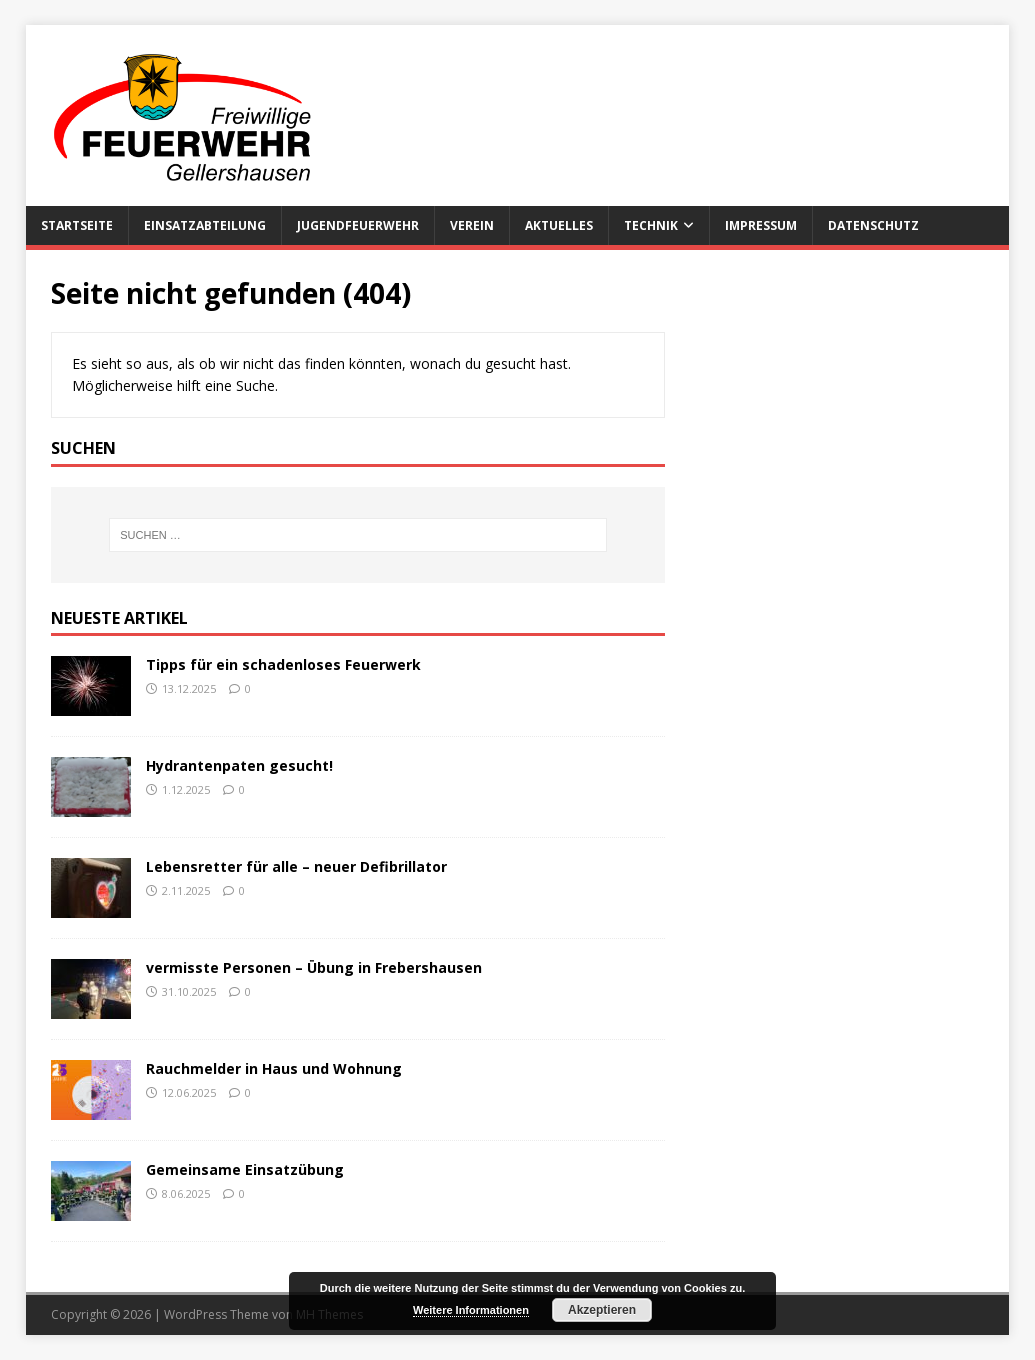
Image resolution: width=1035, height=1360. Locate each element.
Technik (651, 225)
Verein (472, 225)
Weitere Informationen (471, 1310)
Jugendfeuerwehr (358, 225)
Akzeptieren (602, 1310)
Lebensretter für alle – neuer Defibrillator (296, 866)
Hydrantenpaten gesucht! (239, 765)
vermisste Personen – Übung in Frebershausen (314, 967)
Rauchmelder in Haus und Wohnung (274, 1068)
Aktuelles (559, 225)
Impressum (761, 225)
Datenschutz (873, 225)
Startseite (77, 225)
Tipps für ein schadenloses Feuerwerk (283, 664)
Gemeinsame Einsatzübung (245, 1169)
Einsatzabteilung (205, 225)
